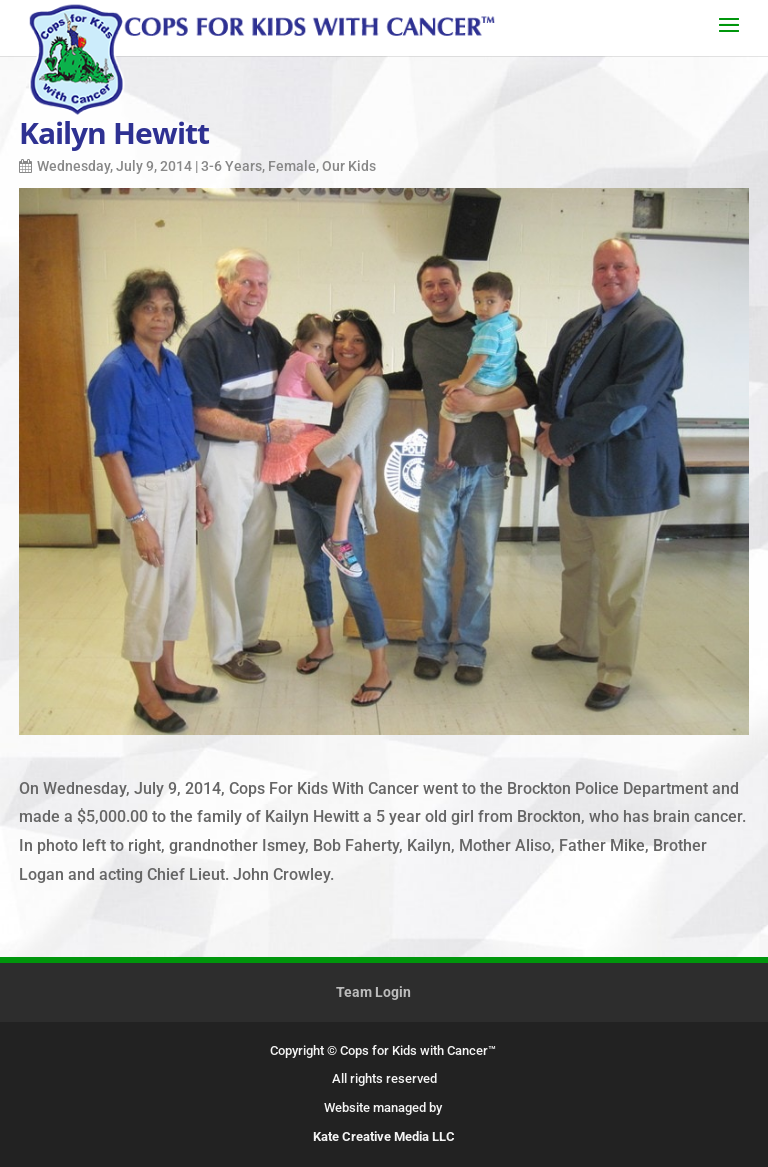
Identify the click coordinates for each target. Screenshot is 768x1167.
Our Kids (349, 166)
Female (292, 166)
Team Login (373, 992)
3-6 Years (231, 166)
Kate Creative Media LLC (384, 1136)
